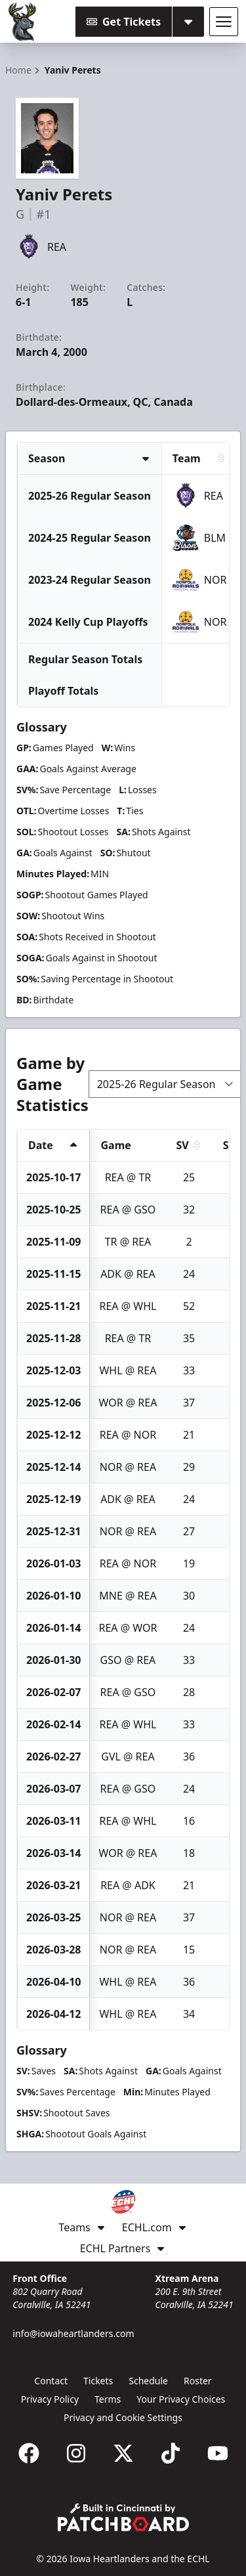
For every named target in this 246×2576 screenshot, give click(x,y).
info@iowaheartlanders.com (73, 2333)
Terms (107, 2399)
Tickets (98, 2380)
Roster (198, 2380)
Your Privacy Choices (180, 2399)
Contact (51, 2380)
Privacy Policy (50, 2399)
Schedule (148, 2380)
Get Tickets (124, 21)
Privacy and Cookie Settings (123, 2417)
